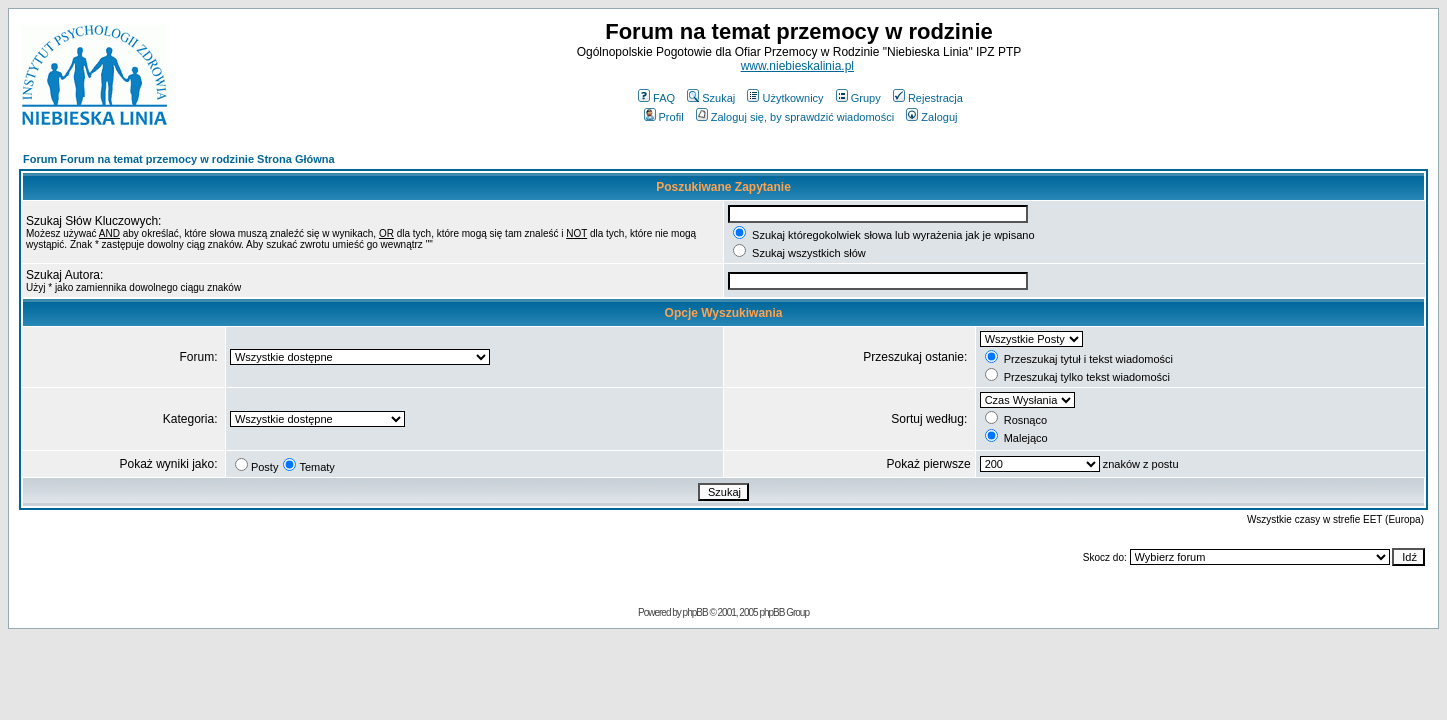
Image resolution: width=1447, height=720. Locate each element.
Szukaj (711, 98)
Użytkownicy (785, 98)
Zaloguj (931, 117)
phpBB (695, 612)
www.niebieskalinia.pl (797, 66)
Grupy (858, 98)
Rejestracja (928, 98)
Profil (664, 117)
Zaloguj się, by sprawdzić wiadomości (795, 117)
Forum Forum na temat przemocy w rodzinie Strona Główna (179, 159)
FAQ (656, 98)
